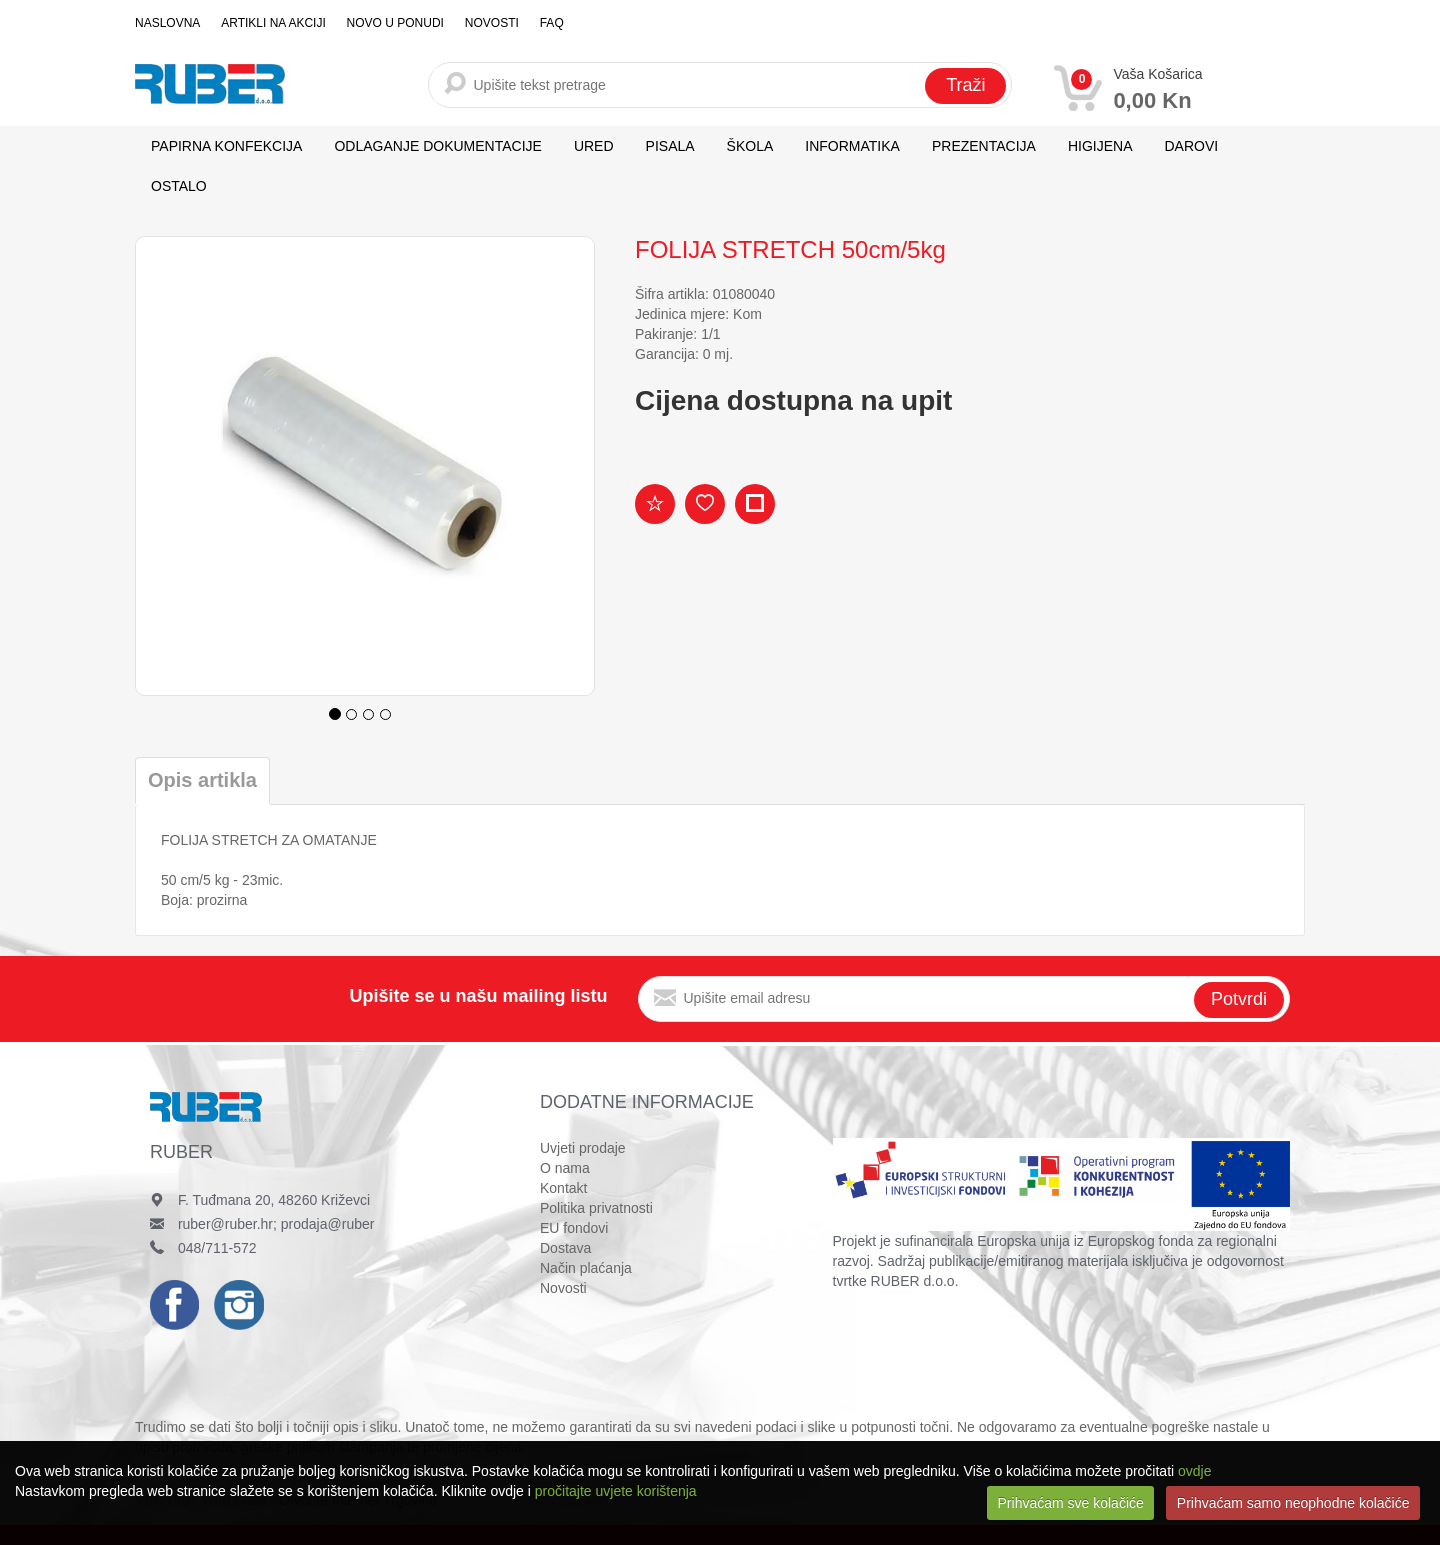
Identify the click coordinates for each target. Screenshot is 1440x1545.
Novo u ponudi (393, 23)
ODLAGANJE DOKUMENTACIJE (437, 146)
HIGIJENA (1100, 146)
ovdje (1194, 1471)
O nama (565, 1168)
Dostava (565, 1248)
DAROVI (1192, 146)
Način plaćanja (586, 1268)
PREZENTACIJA (984, 146)
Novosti (489, 23)
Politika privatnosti (596, 1208)
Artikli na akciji (272, 23)
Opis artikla (202, 780)
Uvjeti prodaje (583, 1148)
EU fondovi (574, 1228)
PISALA (670, 146)
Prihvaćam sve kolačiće (1071, 1503)
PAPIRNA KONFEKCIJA (226, 146)
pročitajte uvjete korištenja (616, 1491)
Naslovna (167, 23)
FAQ (548, 23)
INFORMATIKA (852, 146)
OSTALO (179, 186)
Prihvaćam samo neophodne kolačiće (1293, 1503)
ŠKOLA (750, 146)
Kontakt (563, 1188)
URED (594, 146)
